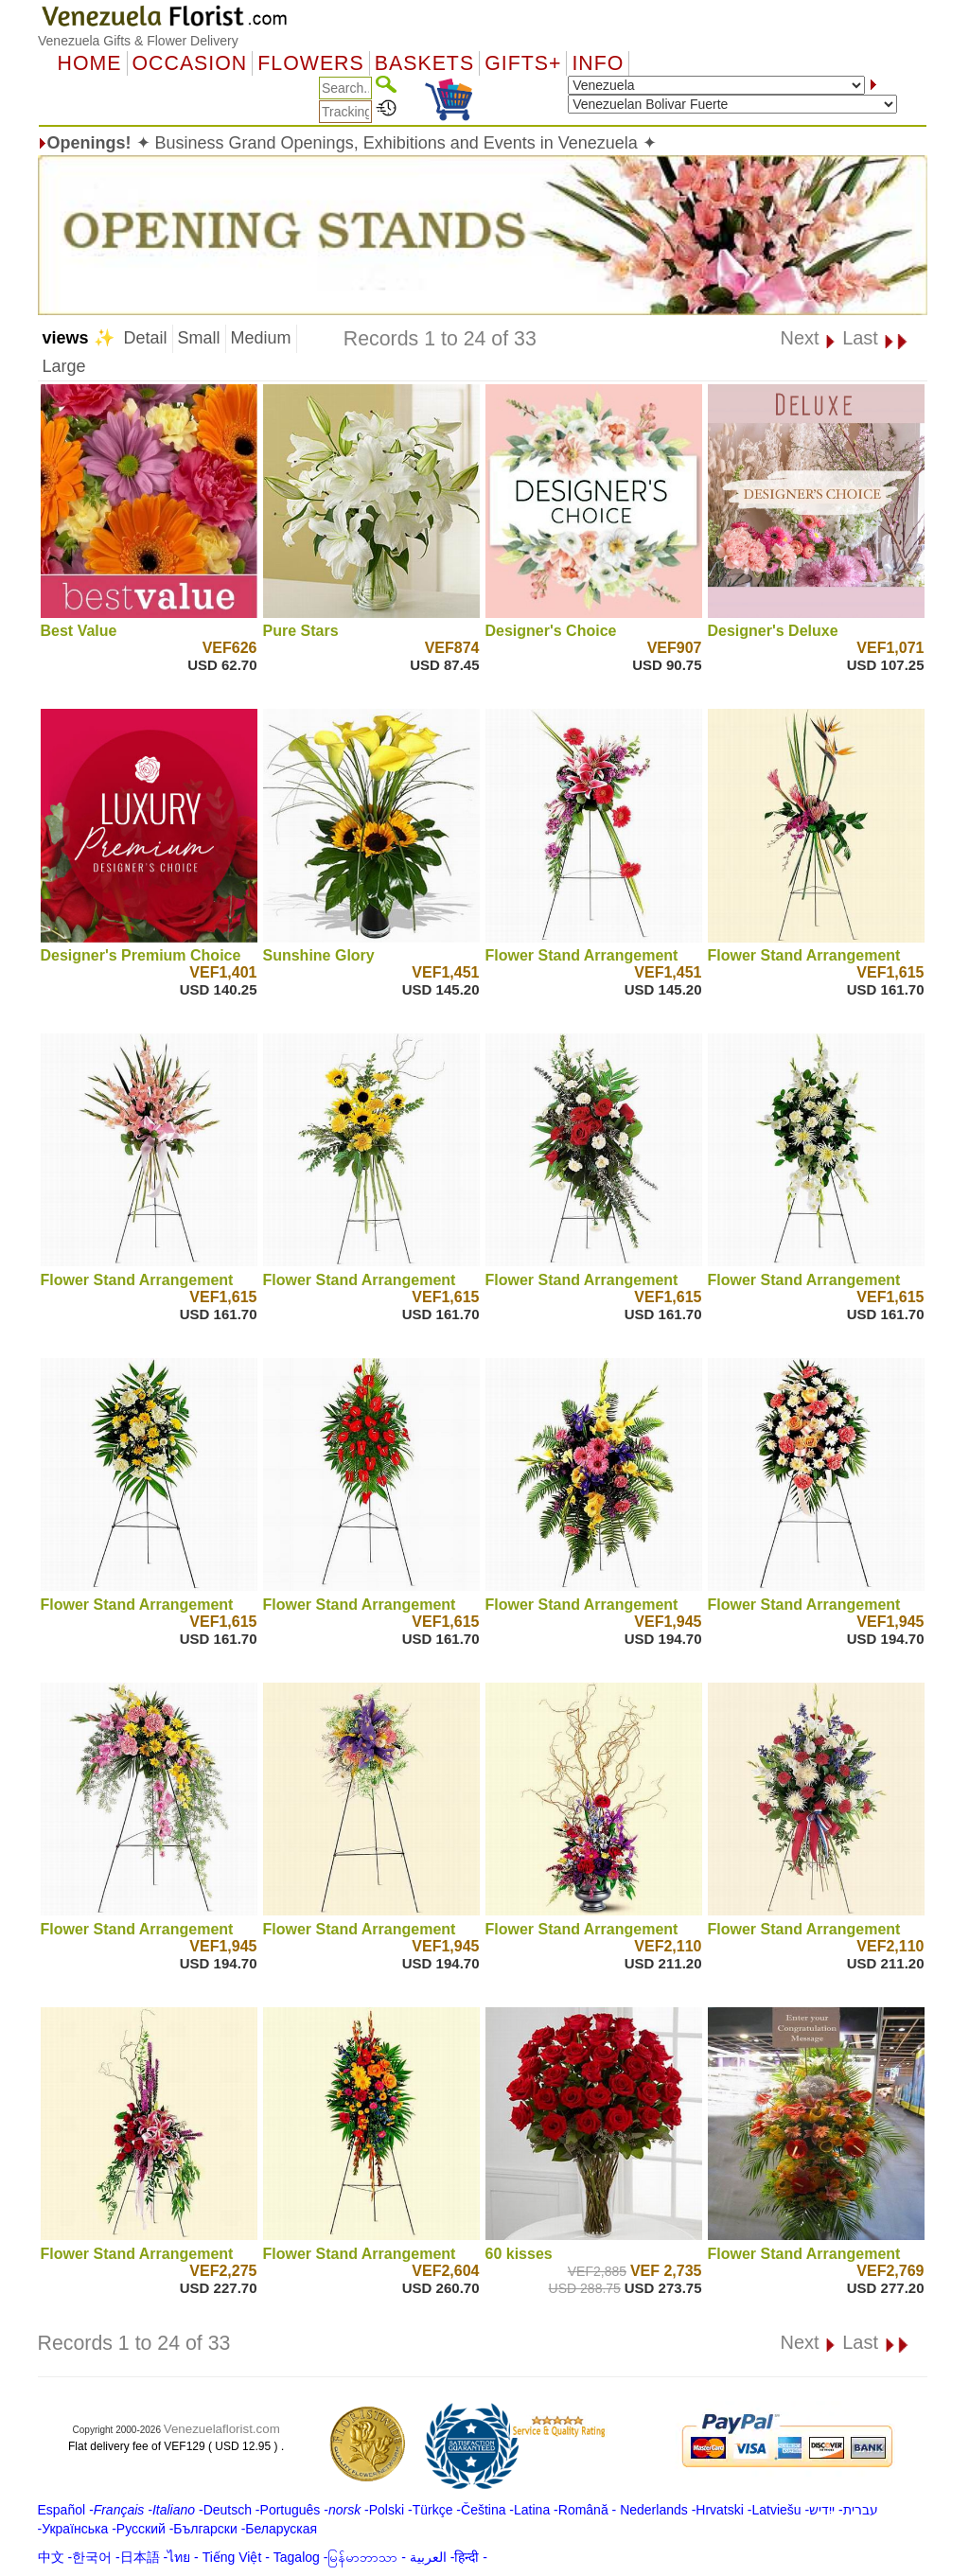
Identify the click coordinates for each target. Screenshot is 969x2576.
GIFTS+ (522, 63)
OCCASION (190, 63)
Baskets (424, 63)
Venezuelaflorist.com (222, 2429)
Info (598, 63)
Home (90, 63)
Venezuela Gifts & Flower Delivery (138, 40)
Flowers (310, 63)
